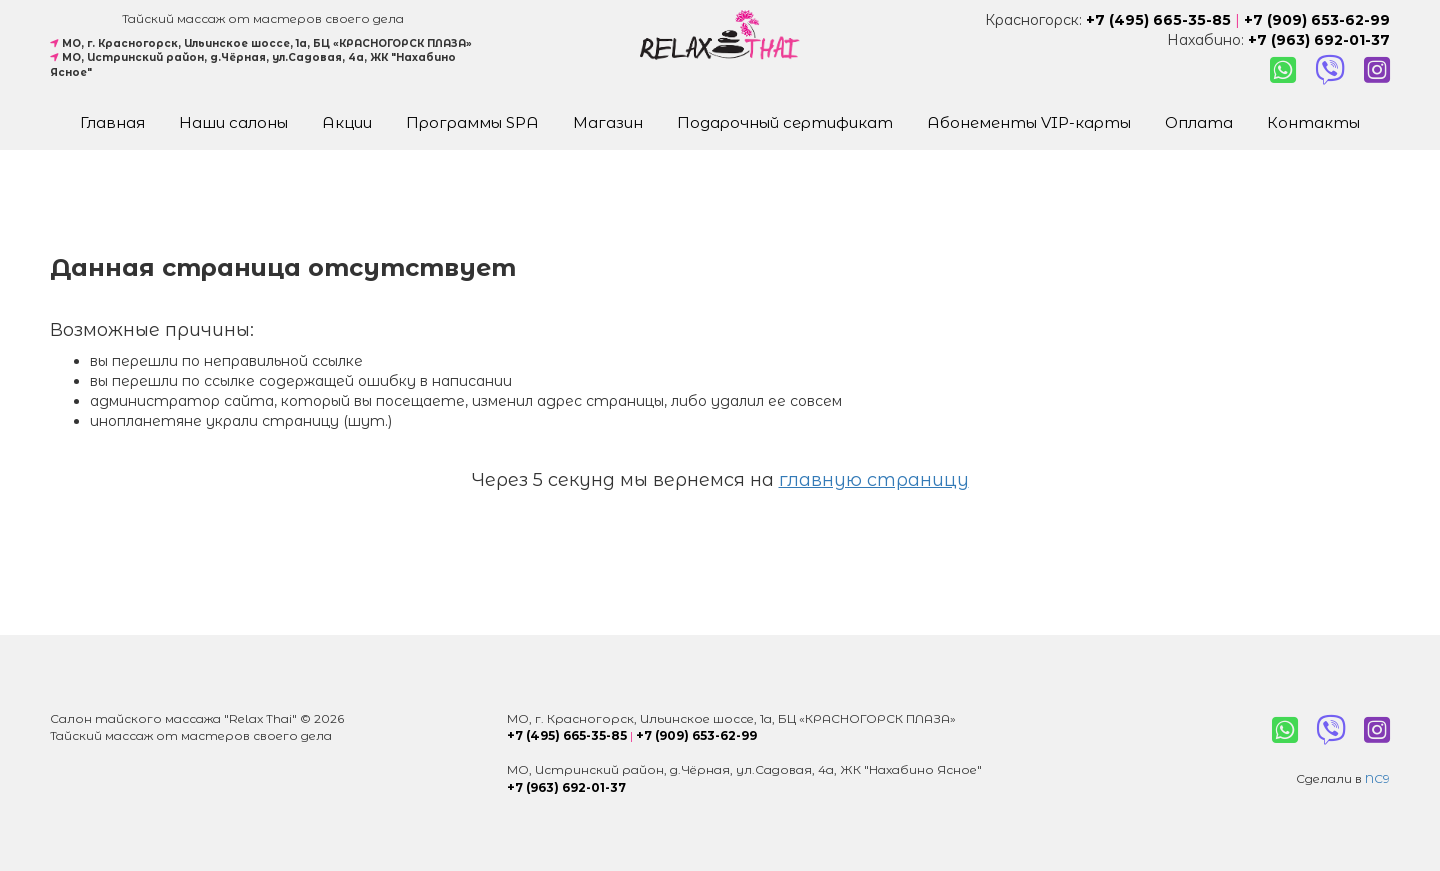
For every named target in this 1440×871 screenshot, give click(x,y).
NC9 (1377, 778)
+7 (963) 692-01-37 (1319, 40)
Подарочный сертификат (785, 122)
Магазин (608, 122)
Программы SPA (472, 122)
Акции (347, 122)
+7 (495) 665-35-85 (1158, 20)
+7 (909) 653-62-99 (1317, 20)
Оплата (1199, 122)
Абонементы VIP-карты (1029, 122)
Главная (112, 122)
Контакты (1313, 122)
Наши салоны (233, 122)
